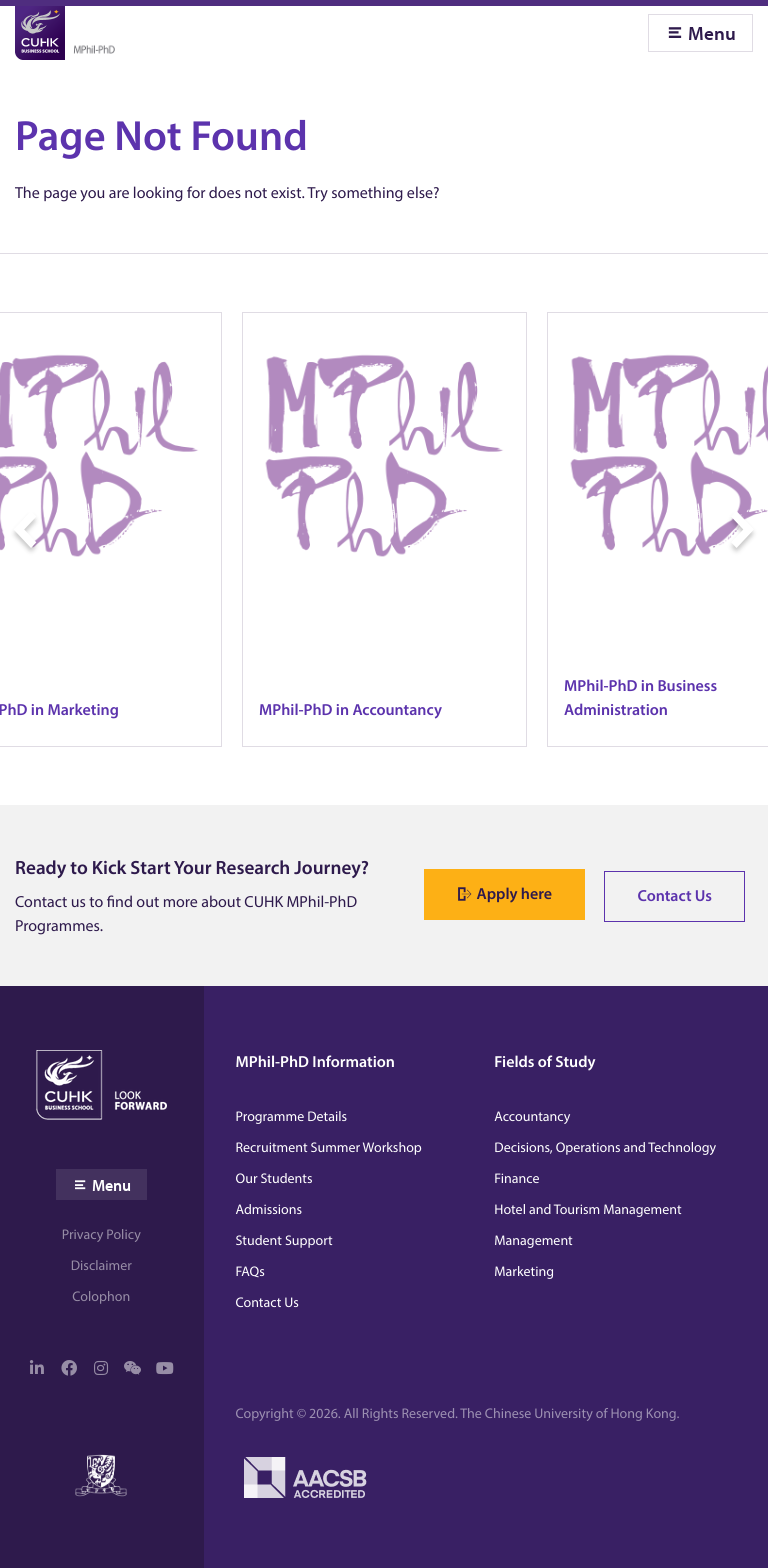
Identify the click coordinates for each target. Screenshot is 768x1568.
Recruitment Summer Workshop (329, 1147)
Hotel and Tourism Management (587, 1209)
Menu (712, 33)
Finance (516, 1178)
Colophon (101, 1296)
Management (533, 1240)
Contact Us (674, 896)
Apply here (514, 894)
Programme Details (292, 1116)
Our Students (274, 1178)
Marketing (524, 1271)
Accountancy (532, 1116)
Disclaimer (101, 1265)
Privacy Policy (101, 1234)
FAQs (250, 1271)
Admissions (269, 1209)
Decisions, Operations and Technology (605, 1147)
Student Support (284, 1240)
